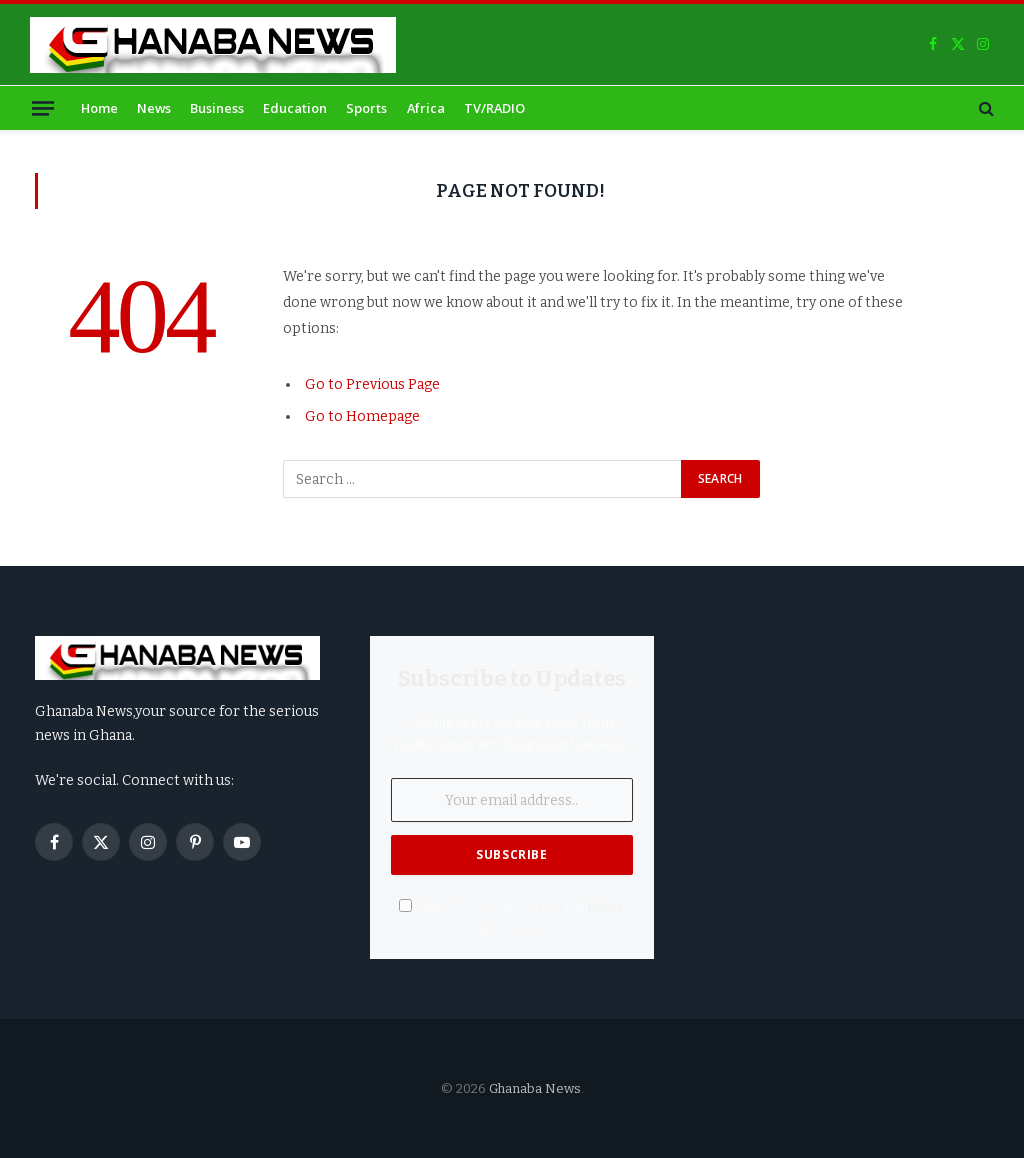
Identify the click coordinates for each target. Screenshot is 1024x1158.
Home (99, 108)
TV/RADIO (494, 108)
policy (606, 905)
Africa (426, 108)
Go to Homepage (362, 416)
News (154, 108)
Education (295, 108)
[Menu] (43, 107)
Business (217, 108)
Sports (366, 108)
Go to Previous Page (372, 384)
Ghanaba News (535, 1088)
